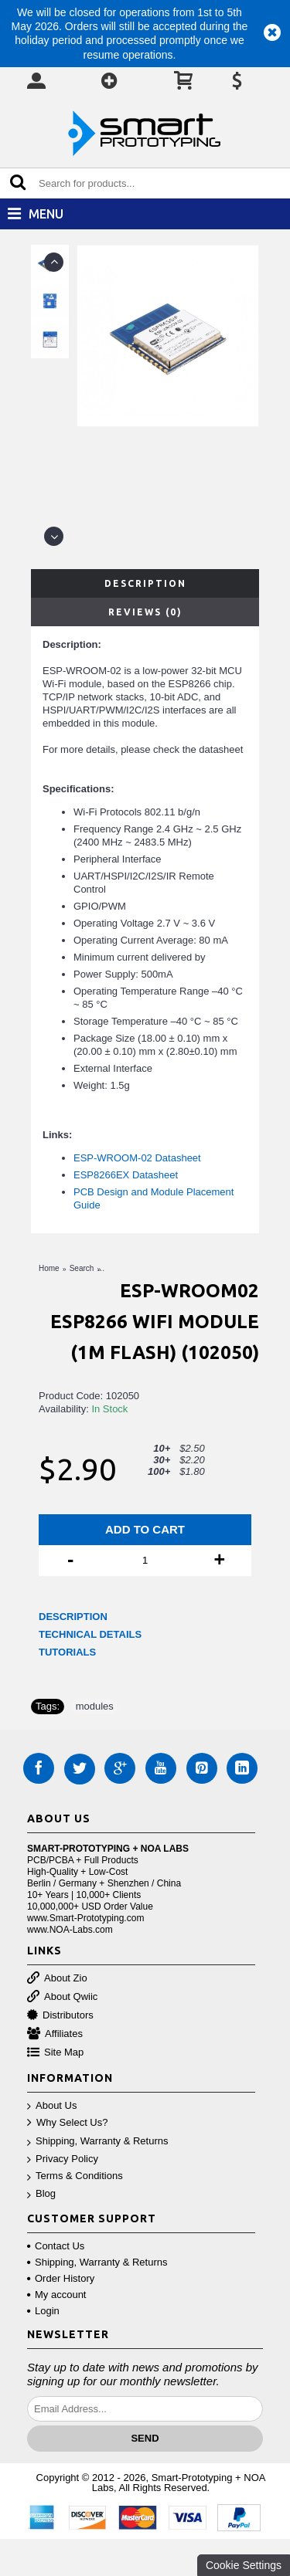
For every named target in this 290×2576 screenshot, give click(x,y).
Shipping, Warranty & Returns (97, 2141)
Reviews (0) (145, 612)
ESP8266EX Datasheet (125, 1175)
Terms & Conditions (75, 2176)
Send (145, 2438)
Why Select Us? (67, 2123)
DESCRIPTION (73, 1616)
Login (43, 2311)
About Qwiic (62, 1997)
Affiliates (55, 2034)
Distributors (60, 2015)
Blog (41, 2194)
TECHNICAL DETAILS (90, 1634)
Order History (60, 2278)
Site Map (55, 2052)
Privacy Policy (62, 2159)
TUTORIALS (67, 1652)
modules (95, 1706)
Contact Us (55, 2246)
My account (56, 2294)
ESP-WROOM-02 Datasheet (137, 1158)
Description (145, 583)
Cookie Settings (243, 2565)
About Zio (57, 1978)
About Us (52, 2106)
